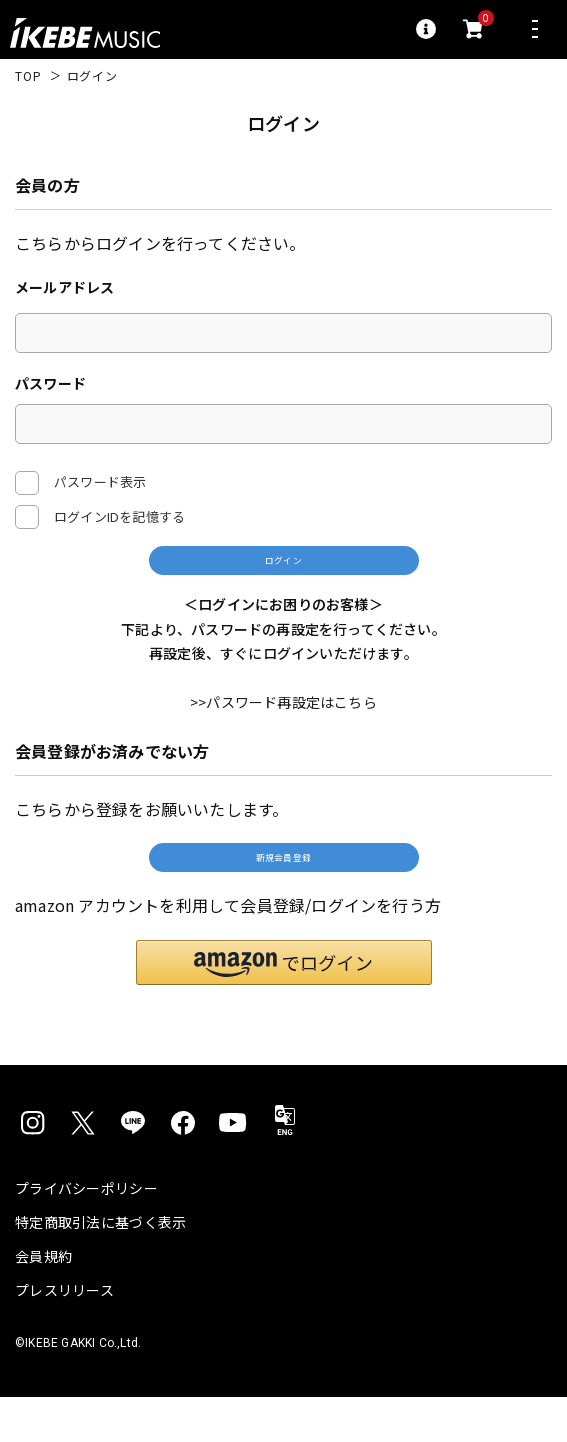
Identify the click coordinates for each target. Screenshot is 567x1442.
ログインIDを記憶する (119, 516)
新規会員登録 (283, 891)
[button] (284, 1006)
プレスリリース (64, 1335)
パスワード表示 (80, 483)
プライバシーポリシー (86, 1233)
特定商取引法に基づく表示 (100, 1267)
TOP (28, 76)
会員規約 (43, 1301)
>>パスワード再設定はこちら (283, 726)
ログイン (283, 570)
